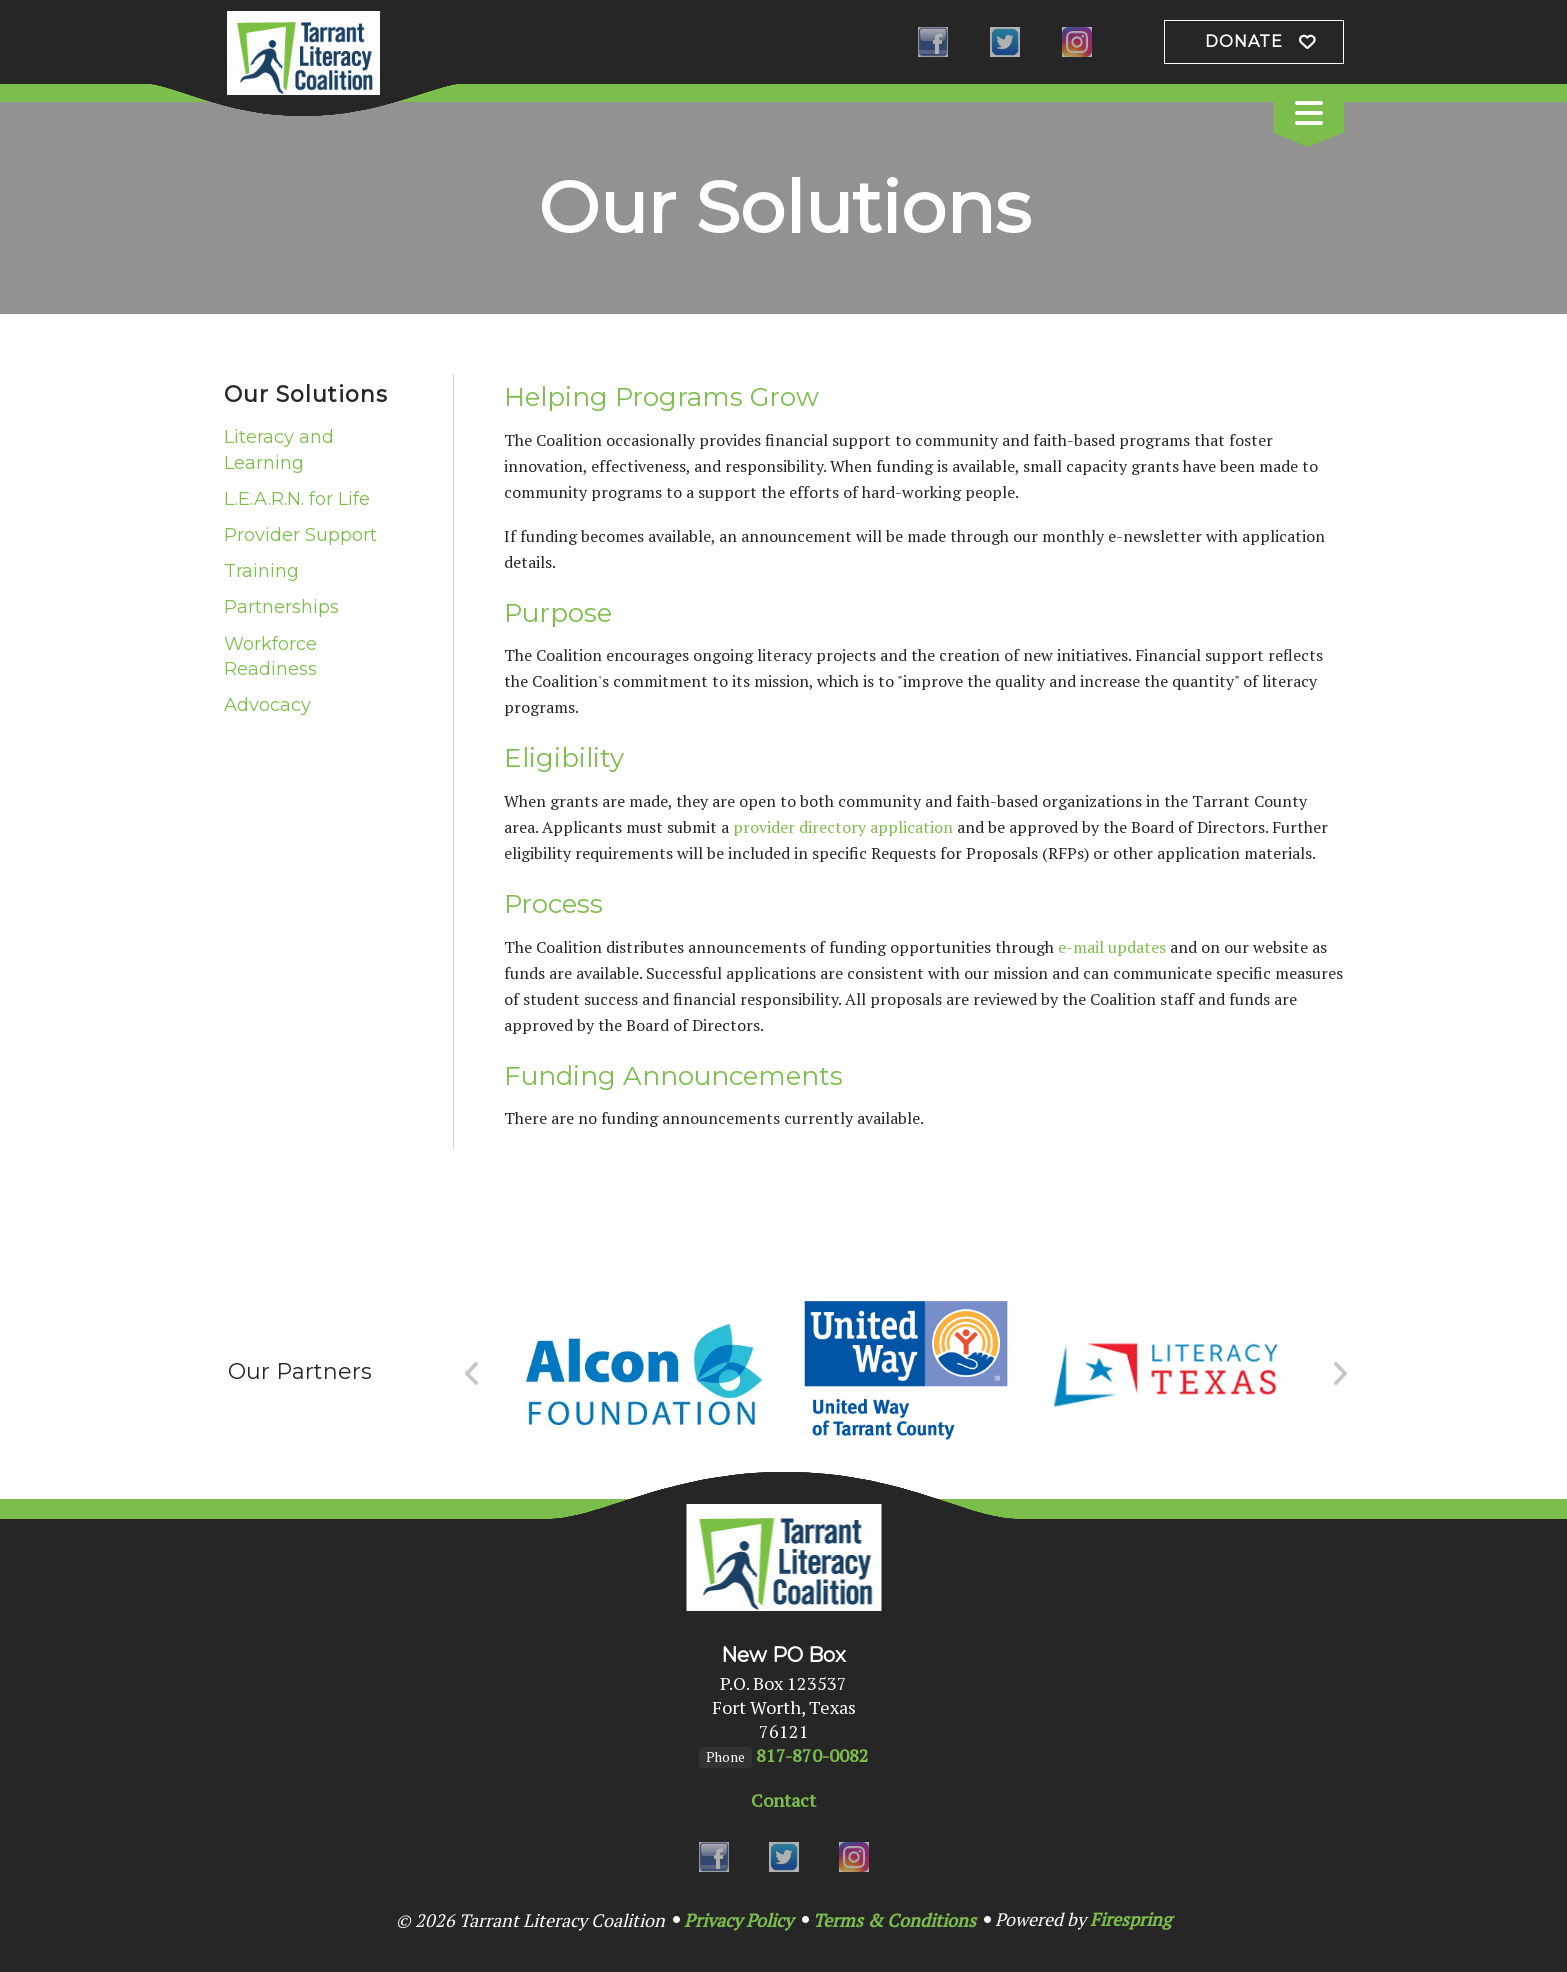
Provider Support (300, 535)
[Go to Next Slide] (1339, 1374)
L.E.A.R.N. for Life (297, 499)
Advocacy (267, 705)
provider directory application (843, 827)
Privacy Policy (738, 1920)
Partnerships (281, 607)
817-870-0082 (812, 1755)
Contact (783, 1800)
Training (261, 571)
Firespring (1130, 1919)
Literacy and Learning (279, 449)
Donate (1244, 41)
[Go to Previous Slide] (472, 1374)
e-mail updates (1112, 947)
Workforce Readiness (270, 656)
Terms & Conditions (894, 1920)
